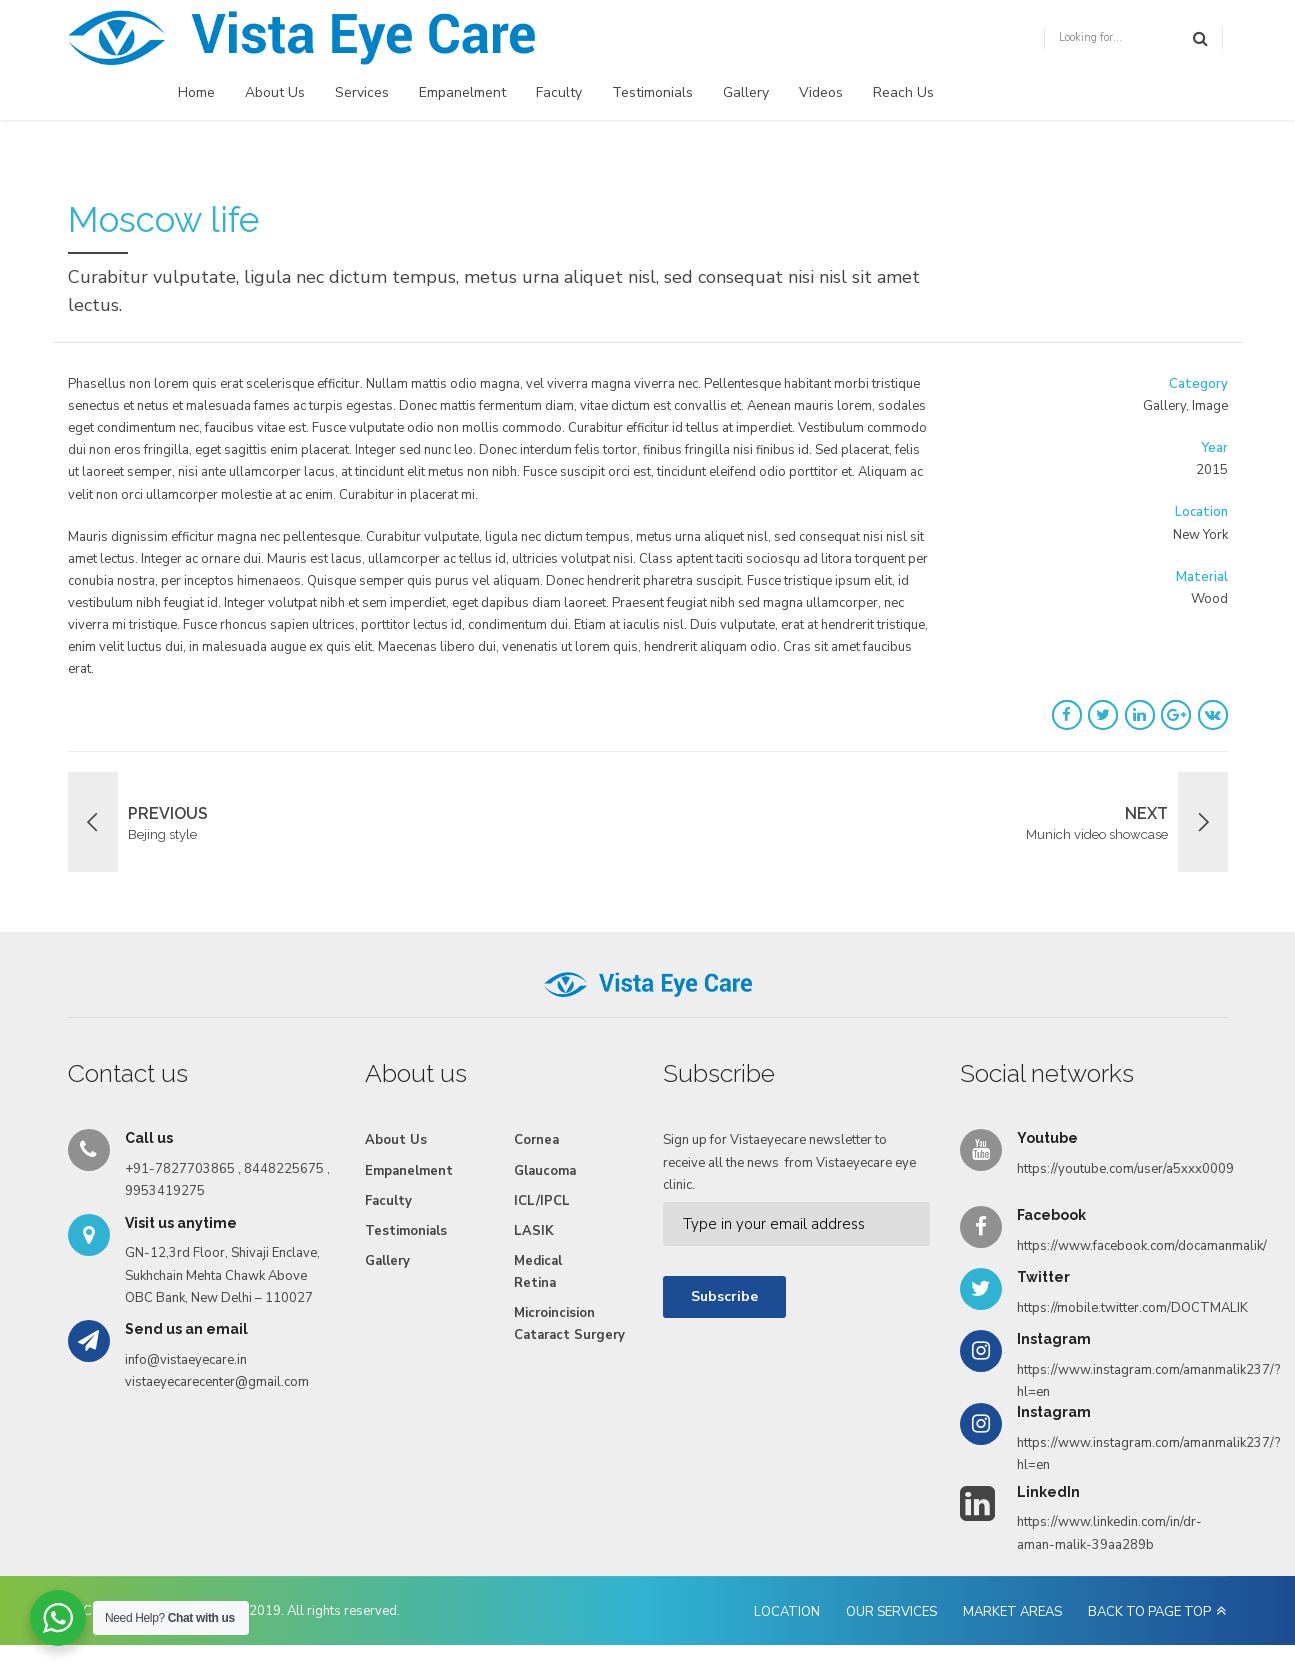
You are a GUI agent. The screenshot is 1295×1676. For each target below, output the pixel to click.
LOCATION (787, 1612)
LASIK (534, 1231)
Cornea (536, 1140)
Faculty (559, 92)
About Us (275, 92)
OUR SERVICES (891, 1612)
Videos (821, 92)
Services (362, 92)
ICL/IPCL (542, 1201)
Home (196, 92)
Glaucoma (545, 1171)
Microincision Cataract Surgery (569, 1324)
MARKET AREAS (1012, 1612)
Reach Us (903, 92)
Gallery (746, 92)
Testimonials (652, 92)
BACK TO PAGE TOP (1149, 1612)
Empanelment (462, 92)
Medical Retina (538, 1272)
